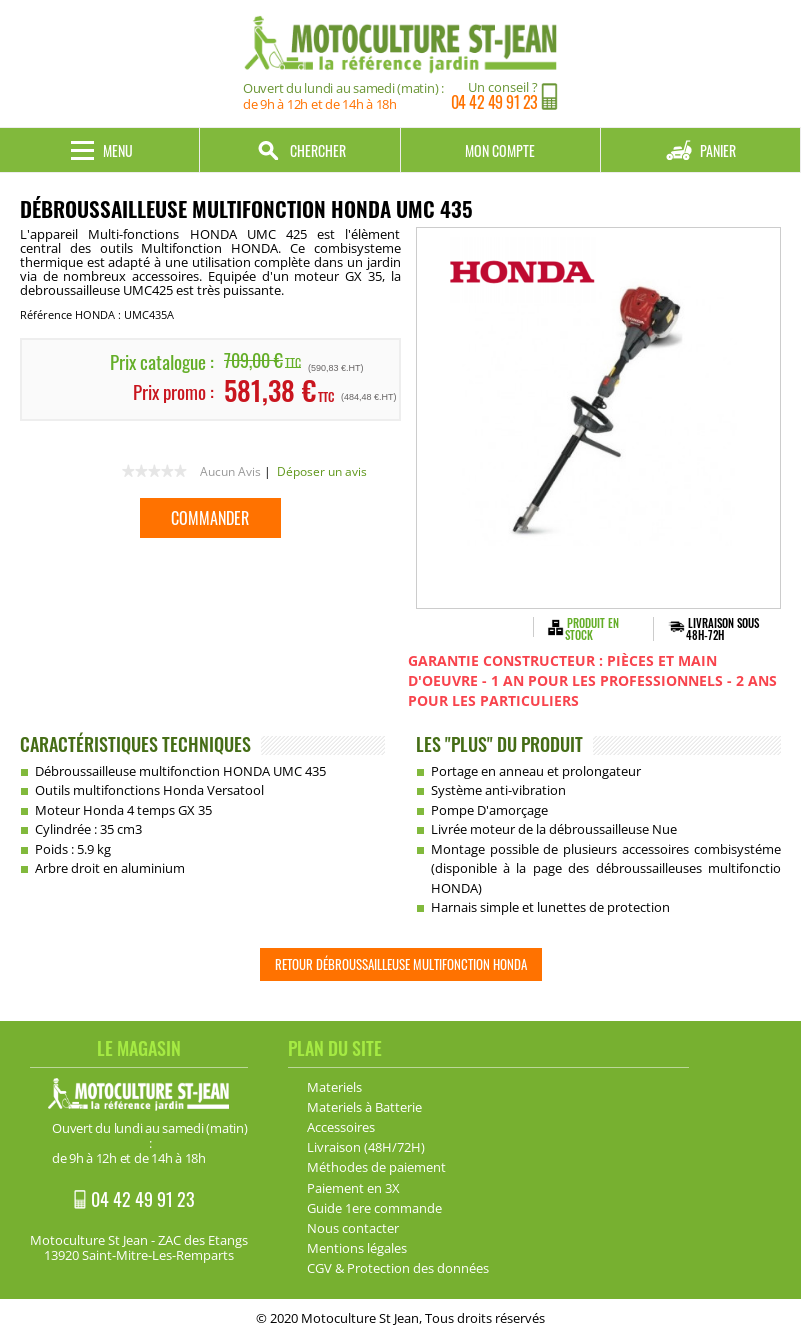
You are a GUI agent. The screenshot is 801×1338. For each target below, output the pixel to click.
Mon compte (500, 150)
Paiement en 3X (353, 1188)
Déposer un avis (322, 471)
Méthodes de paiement (376, 1167)
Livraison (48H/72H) (366, 1147)
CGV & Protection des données (398, 1268)
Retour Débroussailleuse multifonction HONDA (401, 964)
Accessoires (341, 1127)
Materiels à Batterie (364, 1107)
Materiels (334, 1087)
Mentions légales (357, 1248)
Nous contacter (353, 1228)
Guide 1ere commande (374, 1208)
